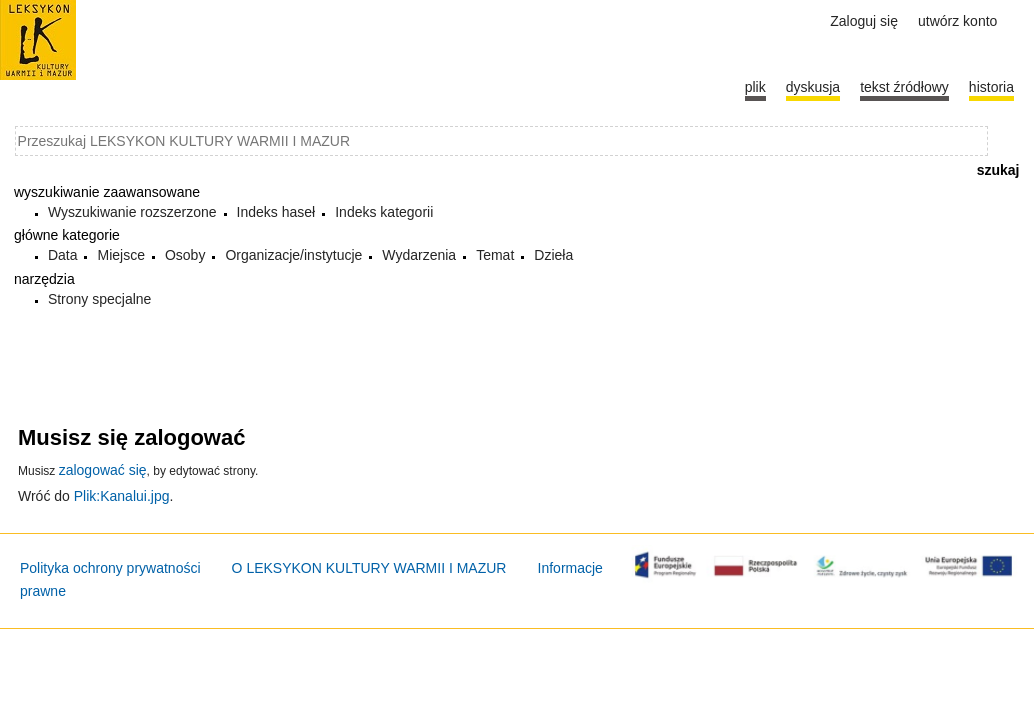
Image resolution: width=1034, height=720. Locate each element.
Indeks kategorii (384, 212)
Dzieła (553, 255)
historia (991, 87)
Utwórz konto (957, 21)
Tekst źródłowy (904, 87)
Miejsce (120, 255)
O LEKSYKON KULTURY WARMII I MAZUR (369, 568)
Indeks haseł (276, 212)
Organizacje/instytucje (293, 255)
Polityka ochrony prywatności (110, 568)
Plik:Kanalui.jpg (122, 496)
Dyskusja (813, 87)
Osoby (185, 255)
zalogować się (103, 470)
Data (63, 255)
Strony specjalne (100, 299)
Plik (755, 87)
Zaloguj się (864, 21)
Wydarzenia (419, 255)
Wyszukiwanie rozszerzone (132, 212)
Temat (495, 255)
